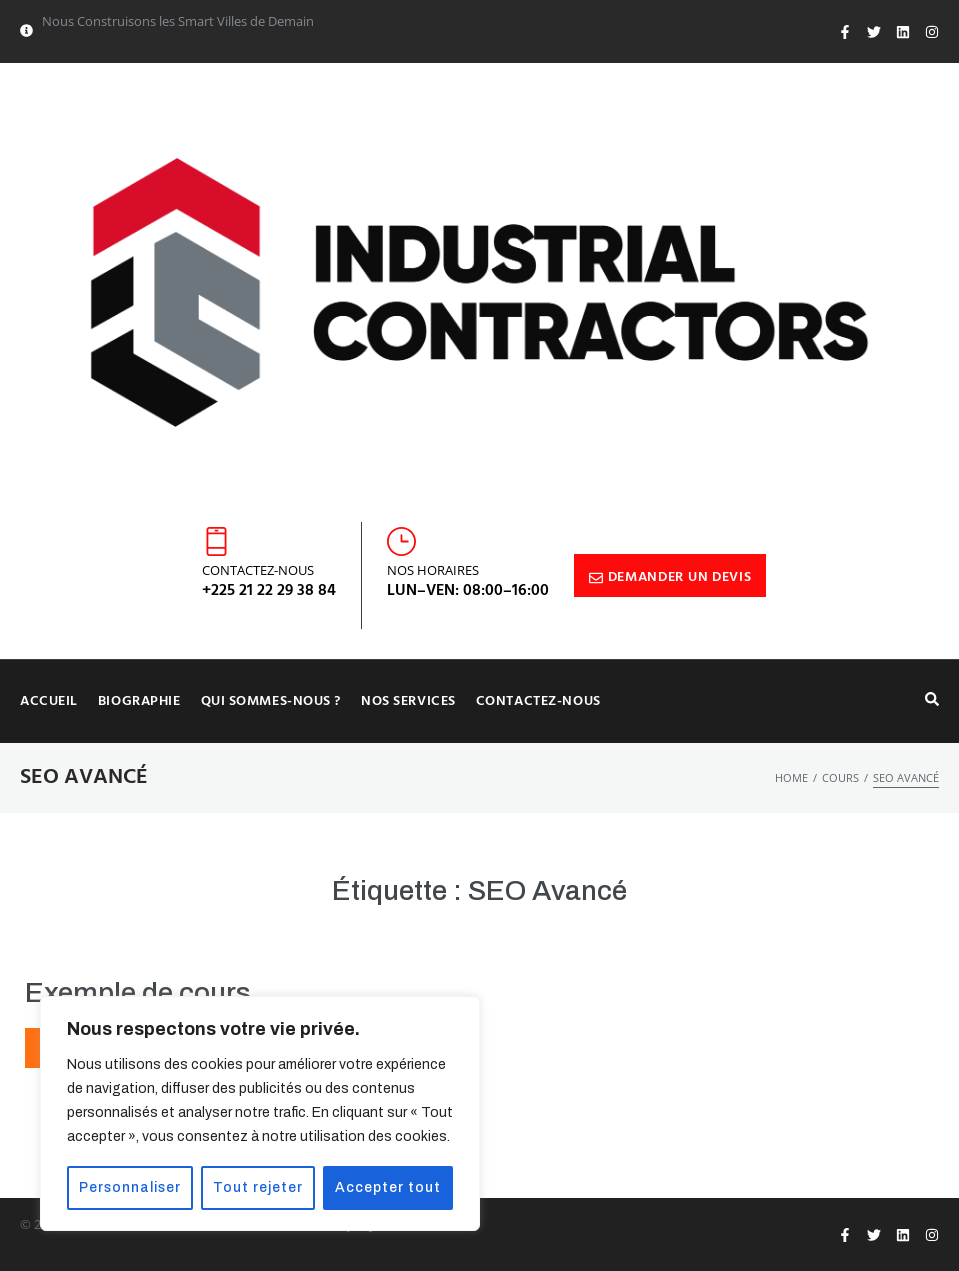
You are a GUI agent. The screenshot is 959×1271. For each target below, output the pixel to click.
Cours (840, 777)
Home (791, 777)
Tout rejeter (260, 1187)
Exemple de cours (138, 992)
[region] (260, 1114)
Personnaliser (131, 1187)
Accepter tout (389, 1187)
